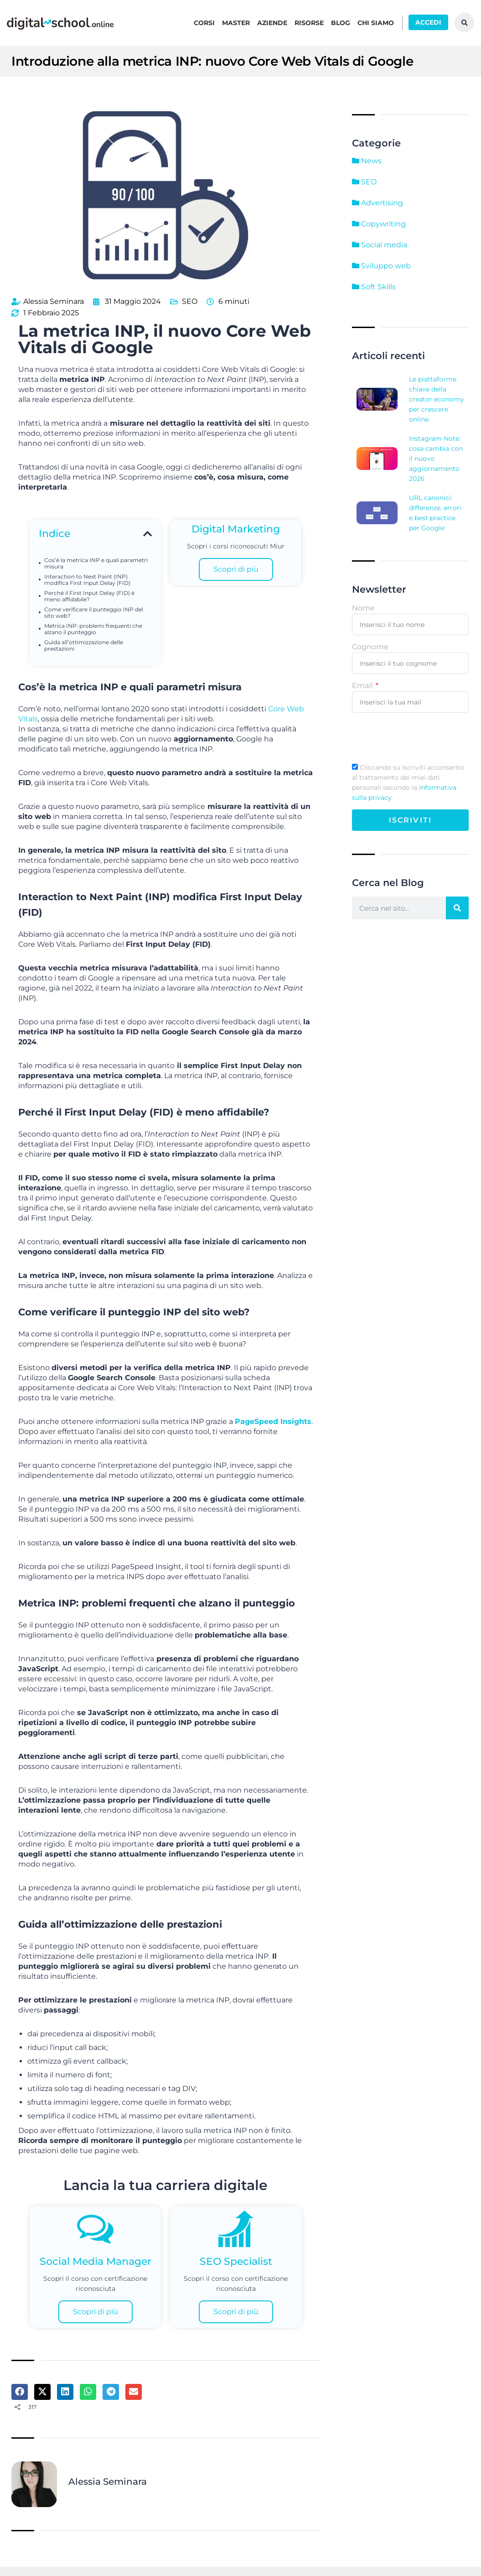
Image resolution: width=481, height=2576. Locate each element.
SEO (189, 300)
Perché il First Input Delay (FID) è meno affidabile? (89, 594)
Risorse (309, 23)
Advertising (377, 202)
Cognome (370, 646)
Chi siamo (375, 23)
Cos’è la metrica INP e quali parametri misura (96, 561)
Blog (340, 23)
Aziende (272, 23)
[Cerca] (457, 908)
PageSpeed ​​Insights (273, 1419)
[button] (147, 532)
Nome (363, 608)
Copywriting (379, 223)
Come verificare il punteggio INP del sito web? (93, 610)
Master (236, 23)
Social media (379, 244)
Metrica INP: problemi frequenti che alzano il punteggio (93, 627)
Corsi (204, 23)
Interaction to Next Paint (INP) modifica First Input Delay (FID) (87, 577)
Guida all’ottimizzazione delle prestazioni (83, 643)
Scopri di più (236, 567)
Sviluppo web (381, 265)
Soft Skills (374, 286)
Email (363, 685)
